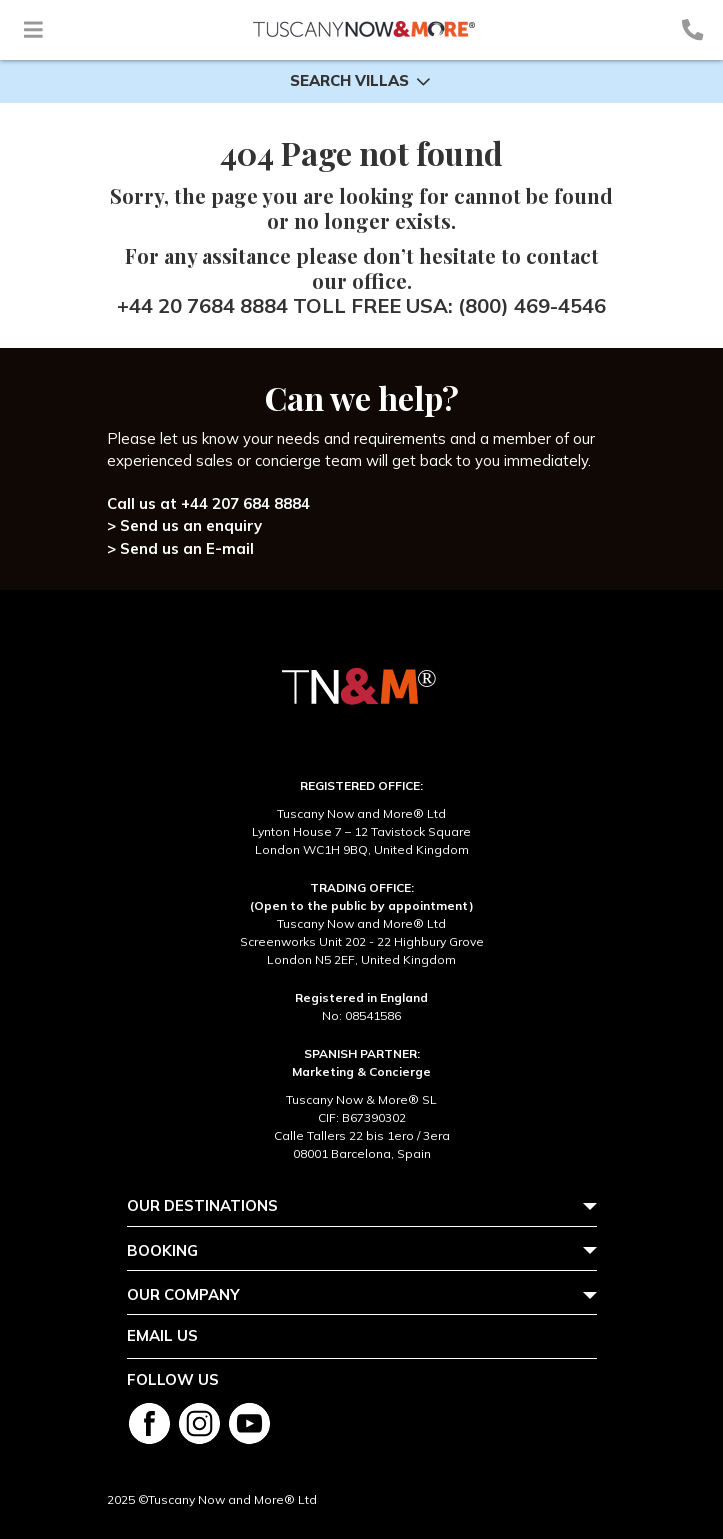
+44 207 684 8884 (245, 503)
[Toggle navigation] (33, 30)
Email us (162, 1335)
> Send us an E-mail (180, 548)
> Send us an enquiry (184, 525)
